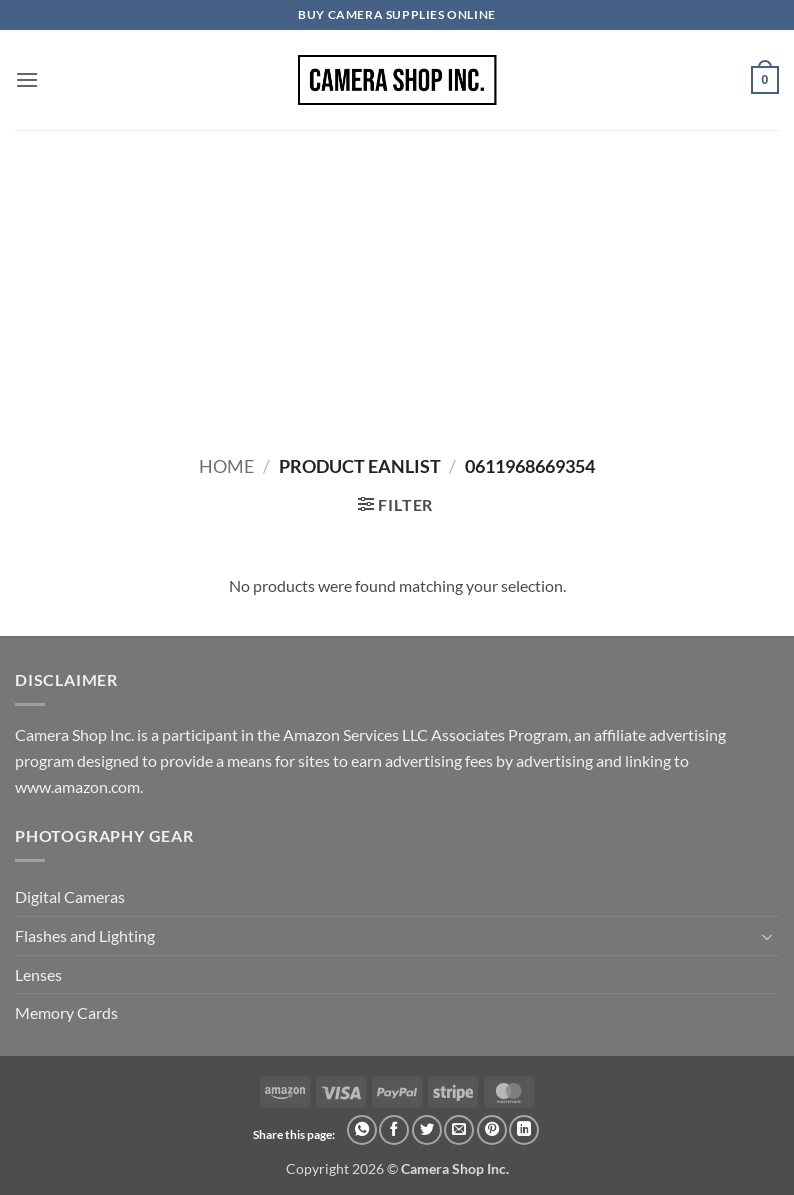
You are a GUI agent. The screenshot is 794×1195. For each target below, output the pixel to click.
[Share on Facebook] (394, 1130)
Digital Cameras (70, 896)
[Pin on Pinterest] (492, 1130)
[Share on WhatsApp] (362, 1130)
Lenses (38, 974)
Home (226, 466)
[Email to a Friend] (459, 1130)
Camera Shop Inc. (455, 1168)
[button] (27, 79)
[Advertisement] (397, 280)
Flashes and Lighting (85, 935)
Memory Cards (66, 1012)
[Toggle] (767, 936)
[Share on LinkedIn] (524, 1130)
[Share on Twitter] (427, 1130)
